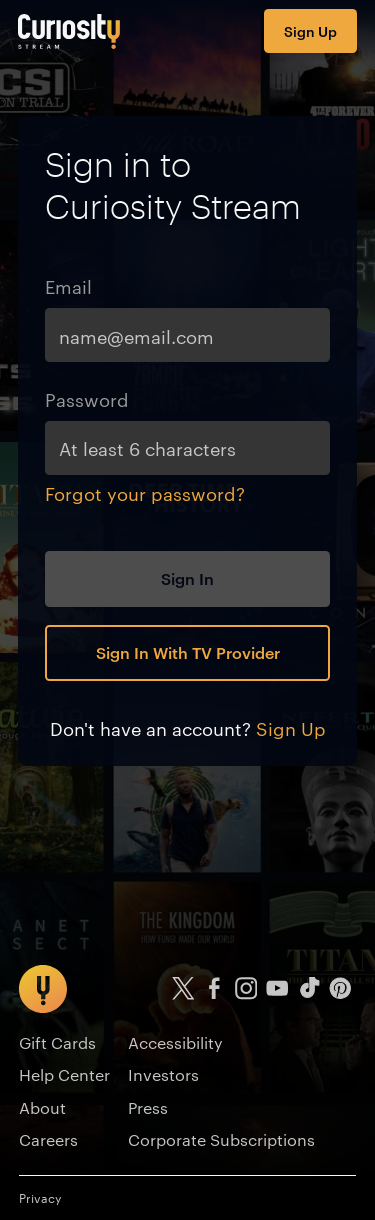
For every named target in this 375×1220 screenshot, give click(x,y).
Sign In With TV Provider (188, 652)
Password (87, 398)
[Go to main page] (69, 31)
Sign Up (310, 30)
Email (68, 285)
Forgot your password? (145, 492)
